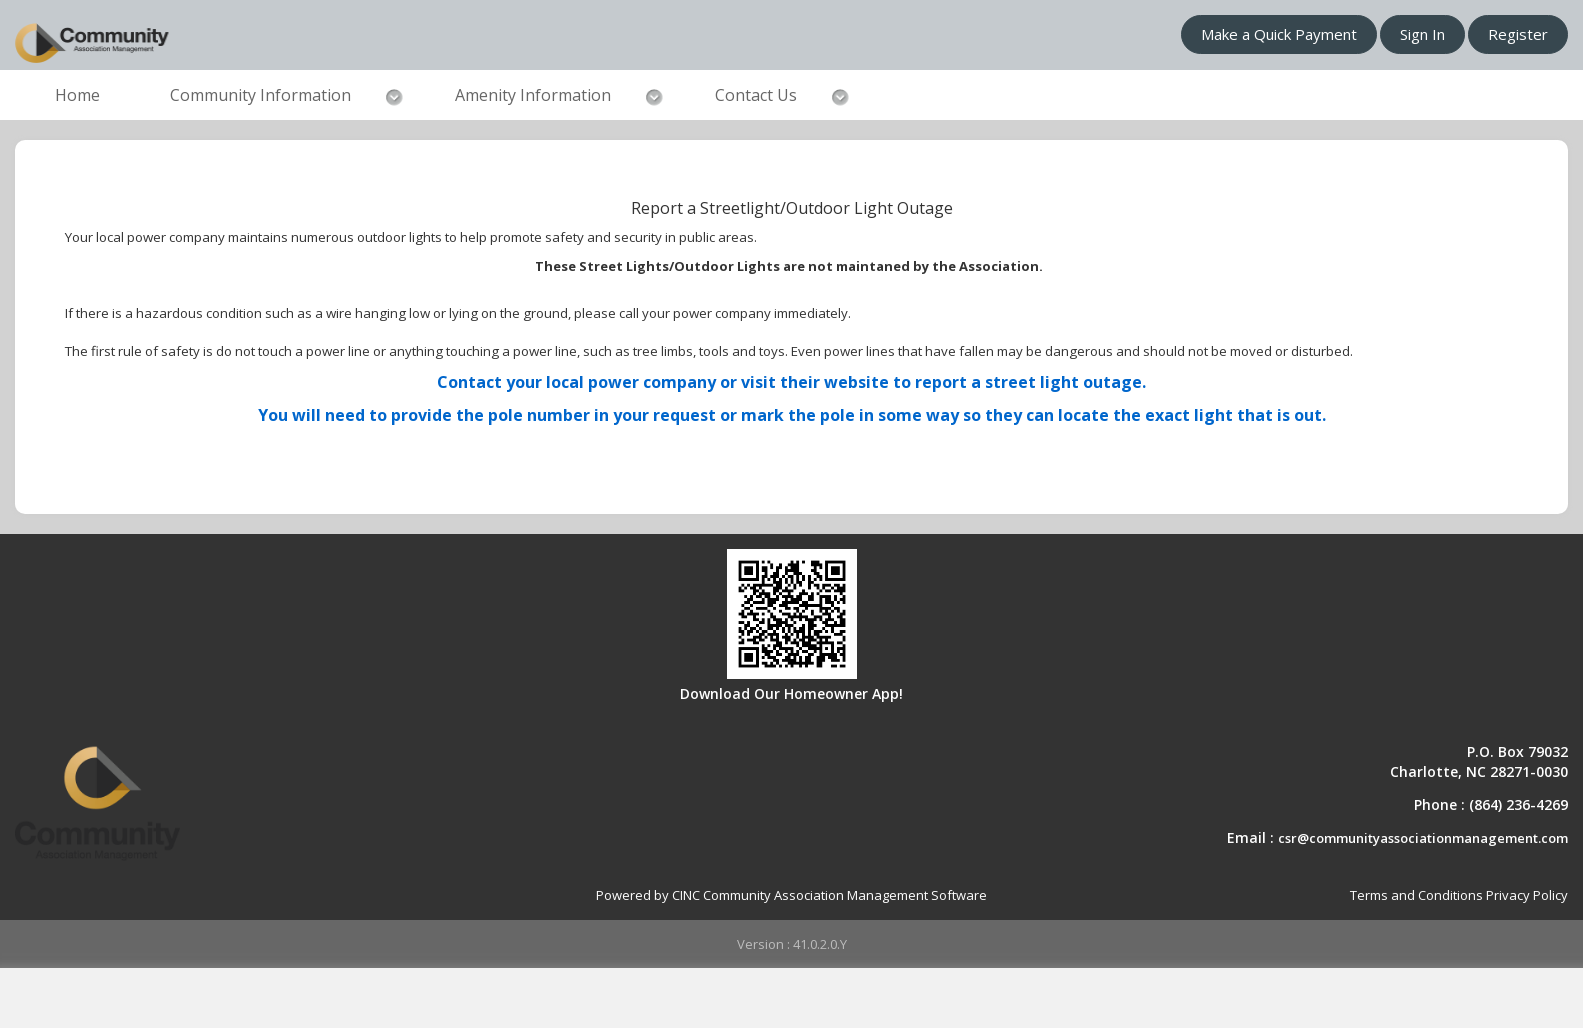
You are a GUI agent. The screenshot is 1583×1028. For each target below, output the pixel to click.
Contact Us (756, 95)
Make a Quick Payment (1279, 34)
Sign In (1422, 34)
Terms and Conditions (1416, 895)
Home (77, 95)
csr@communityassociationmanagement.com (1423, 838)
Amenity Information (533, 95)
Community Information (260, 95)
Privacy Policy (1527, 895)
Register (1518, 34)
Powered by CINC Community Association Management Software (791, 895)
